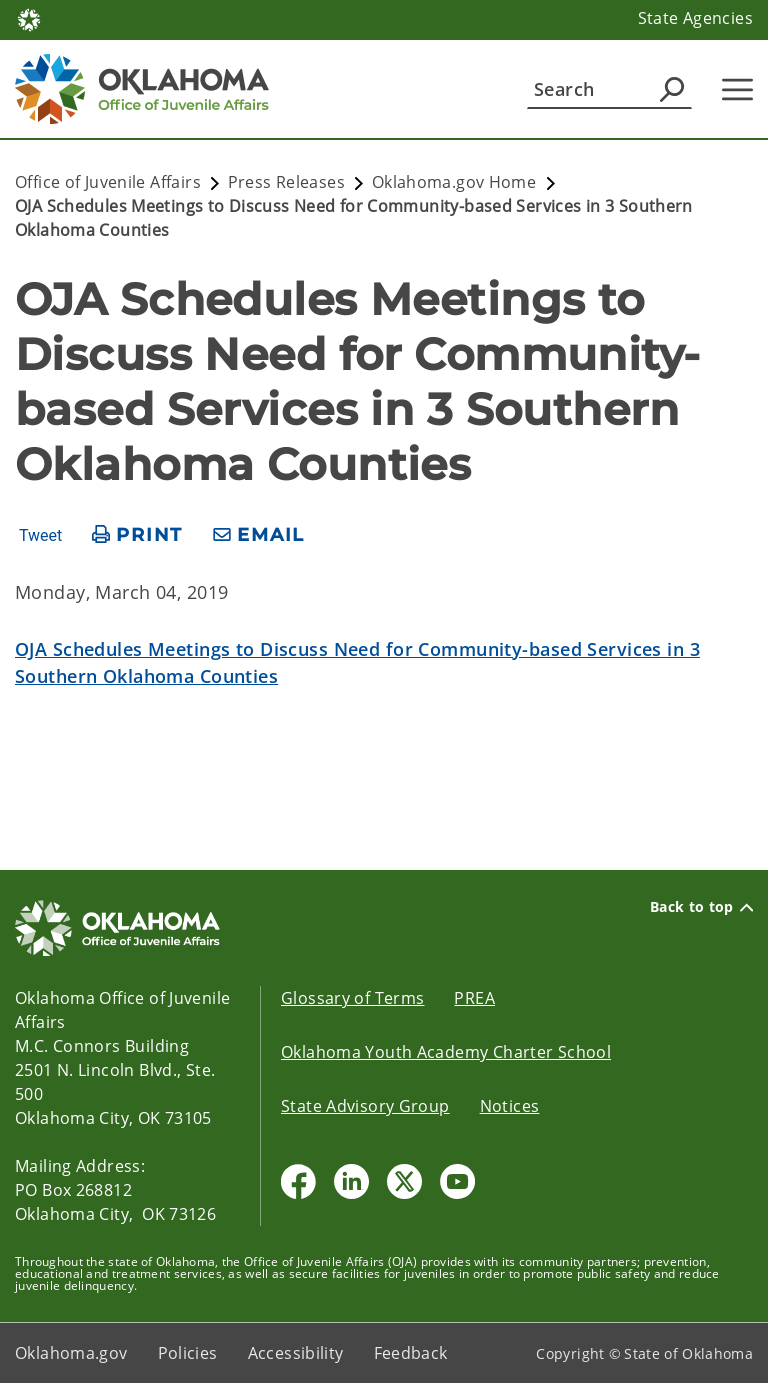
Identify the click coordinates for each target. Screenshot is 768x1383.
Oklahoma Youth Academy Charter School (446, 1052)
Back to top (701, 907)
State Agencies (695, 18)
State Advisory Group (365, 1106)
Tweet (40, 536)
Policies (188, 1353)
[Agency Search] (672, 89)
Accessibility (296, 1353)
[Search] (609, 89)
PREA (474, 998)
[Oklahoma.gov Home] (29, 18)
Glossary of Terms (352, 998)
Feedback (411, 1353)
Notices (510, 1106)
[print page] (137, 535)
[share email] (259, 535)
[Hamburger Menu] (737, 89)
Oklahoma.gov (71, 1353)
